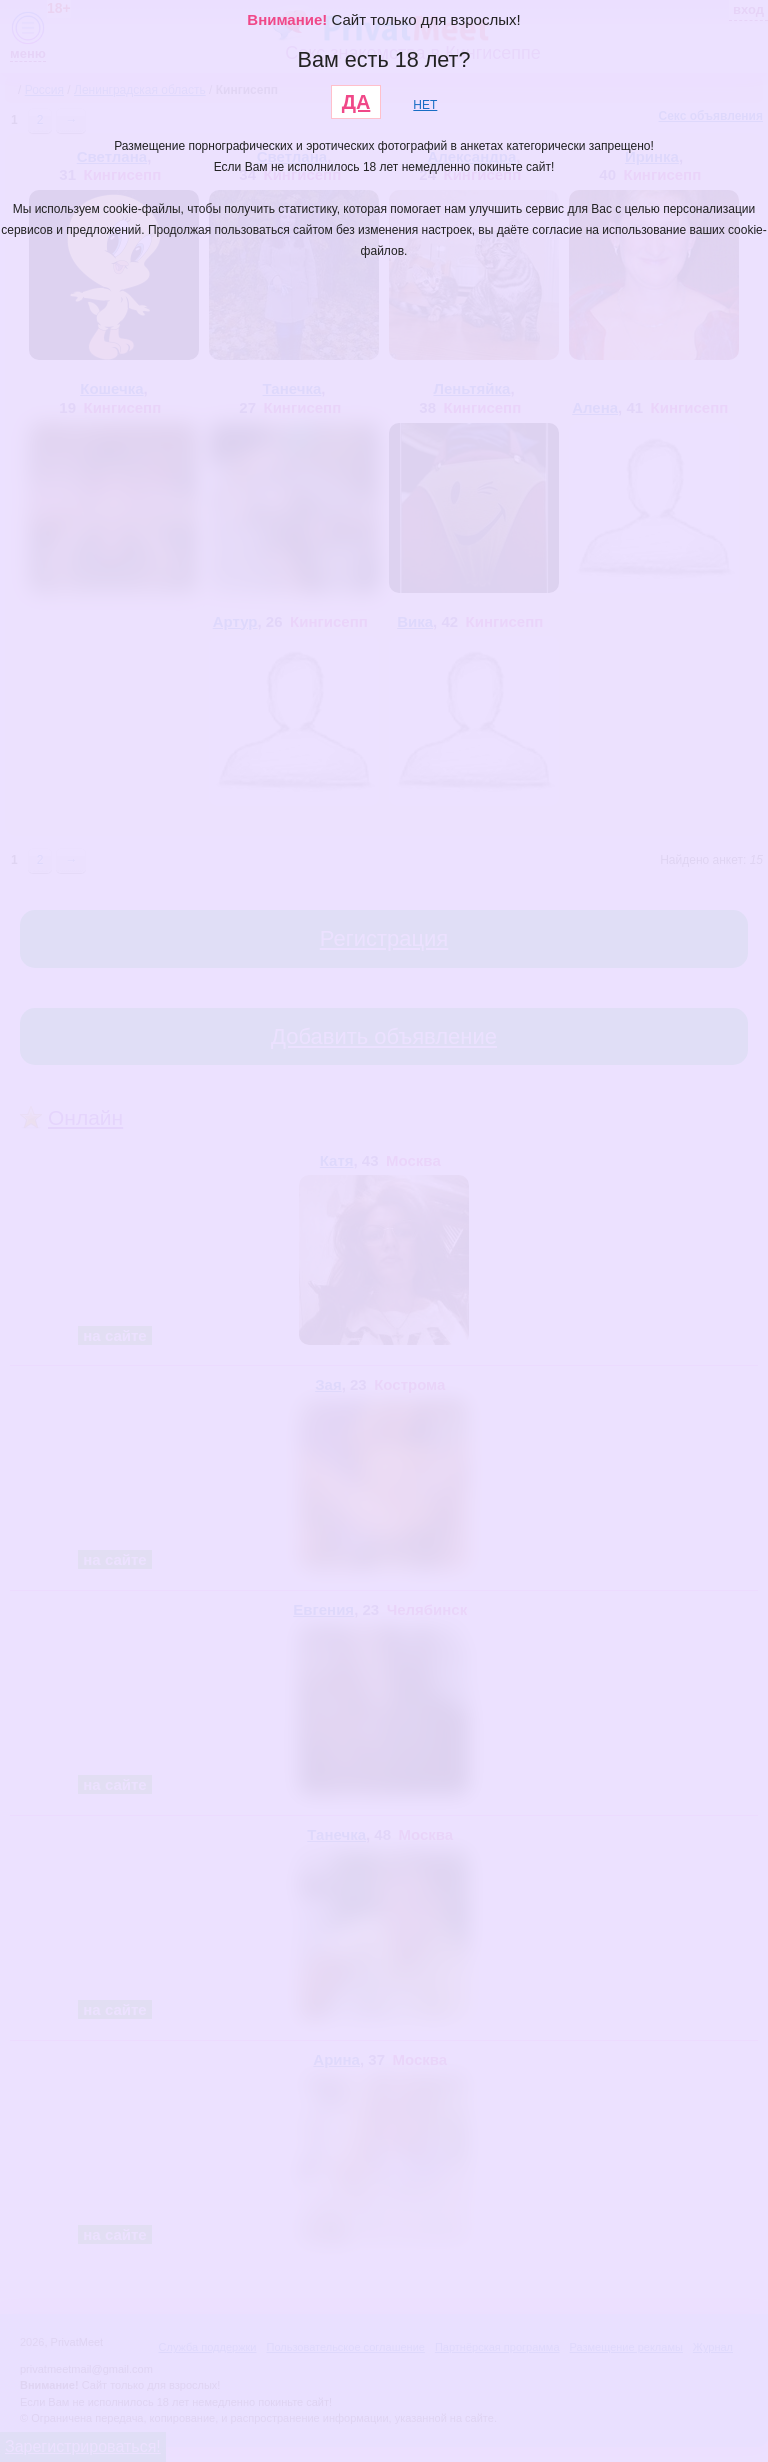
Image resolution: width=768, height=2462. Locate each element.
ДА (356, 102)
